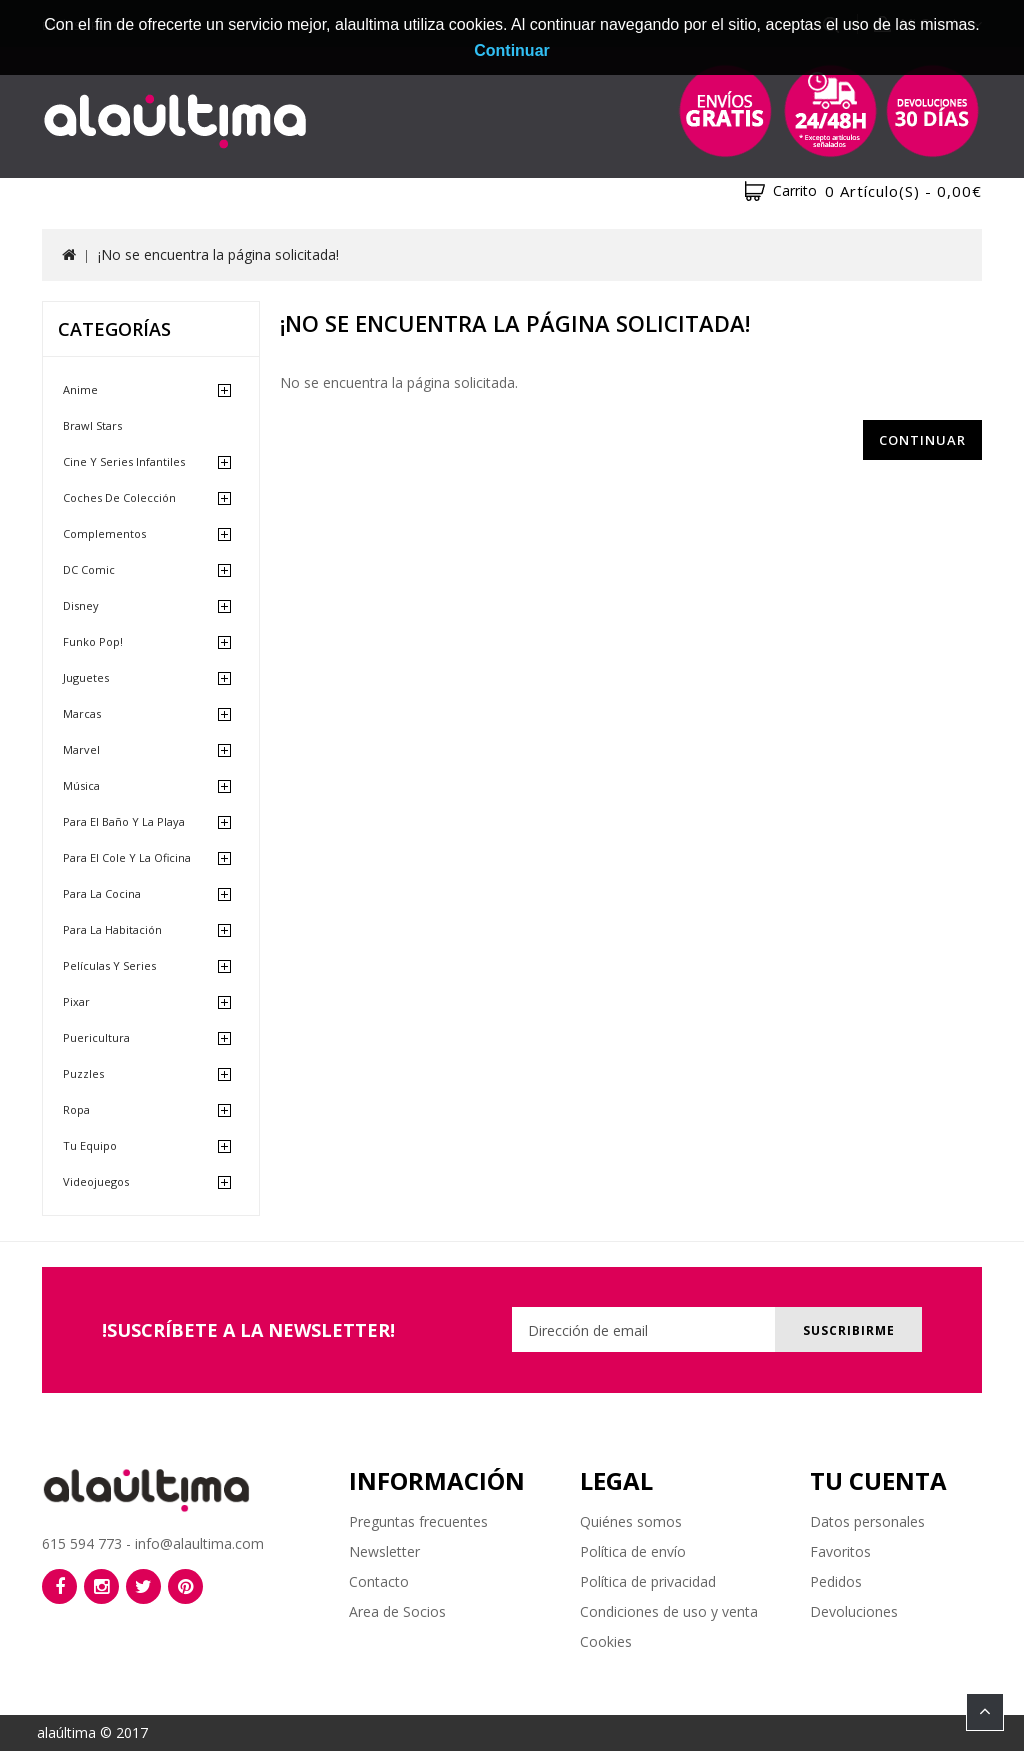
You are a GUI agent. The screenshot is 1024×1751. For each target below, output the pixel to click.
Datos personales (867, 1521)
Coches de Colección (119, 497)
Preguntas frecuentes (418, 1521)
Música (81, 785)
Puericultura (96, 1037)
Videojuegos (96, 1181)
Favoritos (840, 1551)
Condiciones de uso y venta (669, 1611)
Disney (81, 605)
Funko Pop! (93, 641)
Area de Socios (397, 1611)
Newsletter (384, 1551)
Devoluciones (854, 1611)
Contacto (379, 1581)
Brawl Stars (92, 425)
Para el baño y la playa (124, 821)
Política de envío (633, 1551)
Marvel (81, 749)
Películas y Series (109, 965)
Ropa (76, 1109)
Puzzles (83, 1073)
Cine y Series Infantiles (124, 461)
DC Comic (89, 569)
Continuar (922, 440)
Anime (80, 389)
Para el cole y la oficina (127, 857)
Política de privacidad (648, 1581)
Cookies (606, 1641)
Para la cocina (102, 893)
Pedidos (836, 1581)
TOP (985, 1712)
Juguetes (86, 677)
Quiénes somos (631, 1521)
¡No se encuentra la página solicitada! (218, 254)
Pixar (76, 1001)
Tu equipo (90, 1145)
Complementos (104, 533)
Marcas (82, 713)
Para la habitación (112, 929)
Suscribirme (845, 1330)
